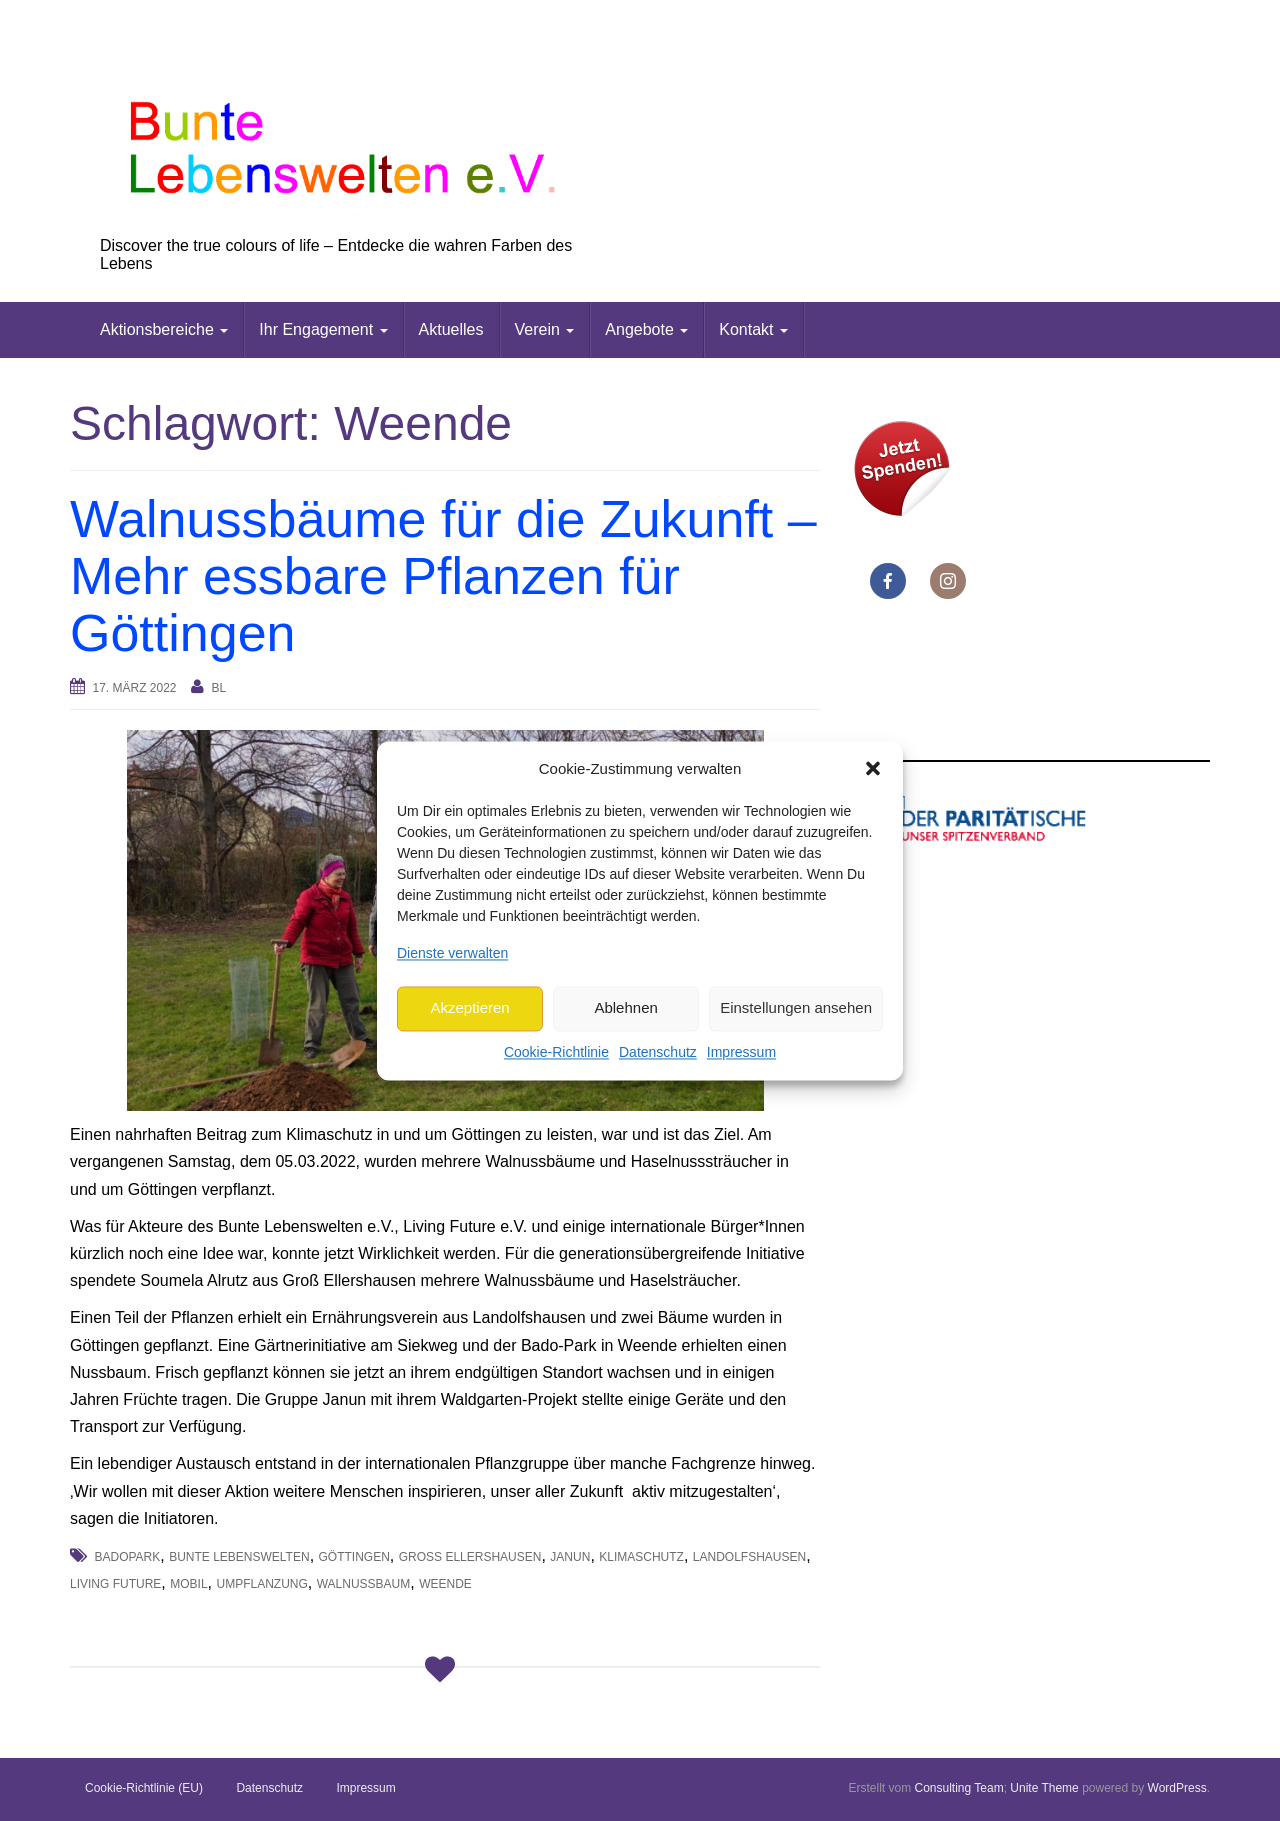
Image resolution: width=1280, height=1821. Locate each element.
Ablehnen (625, 1008)
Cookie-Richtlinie (556, 1052)
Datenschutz (658, 1052)
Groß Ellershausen (470, 1557)
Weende (445, 1584)
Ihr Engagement (323, 329)
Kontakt (753, 329)
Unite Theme (1044, 1788)
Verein (545, 329)
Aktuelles (451, 329)
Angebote (646, 329)
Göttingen (354, 1557)
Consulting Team (958, 1788)
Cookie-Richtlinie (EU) (144, 1788)
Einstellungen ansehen (796, 1008)
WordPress (1177, 1788)
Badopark (127, 1557)
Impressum (741, 1052)
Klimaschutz (641, 1557)
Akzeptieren (469, 1008)
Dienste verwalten (452, 953)
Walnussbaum (364, 1584)
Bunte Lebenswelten (239, 1557)
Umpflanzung (261, 1584)
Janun (570, 1557)
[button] (873, 769)
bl (218, 688)
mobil (188, 1584)
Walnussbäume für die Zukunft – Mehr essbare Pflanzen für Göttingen (443, 576)
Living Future (115, 1584)
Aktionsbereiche (164, 329)
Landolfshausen (749, 1557)
